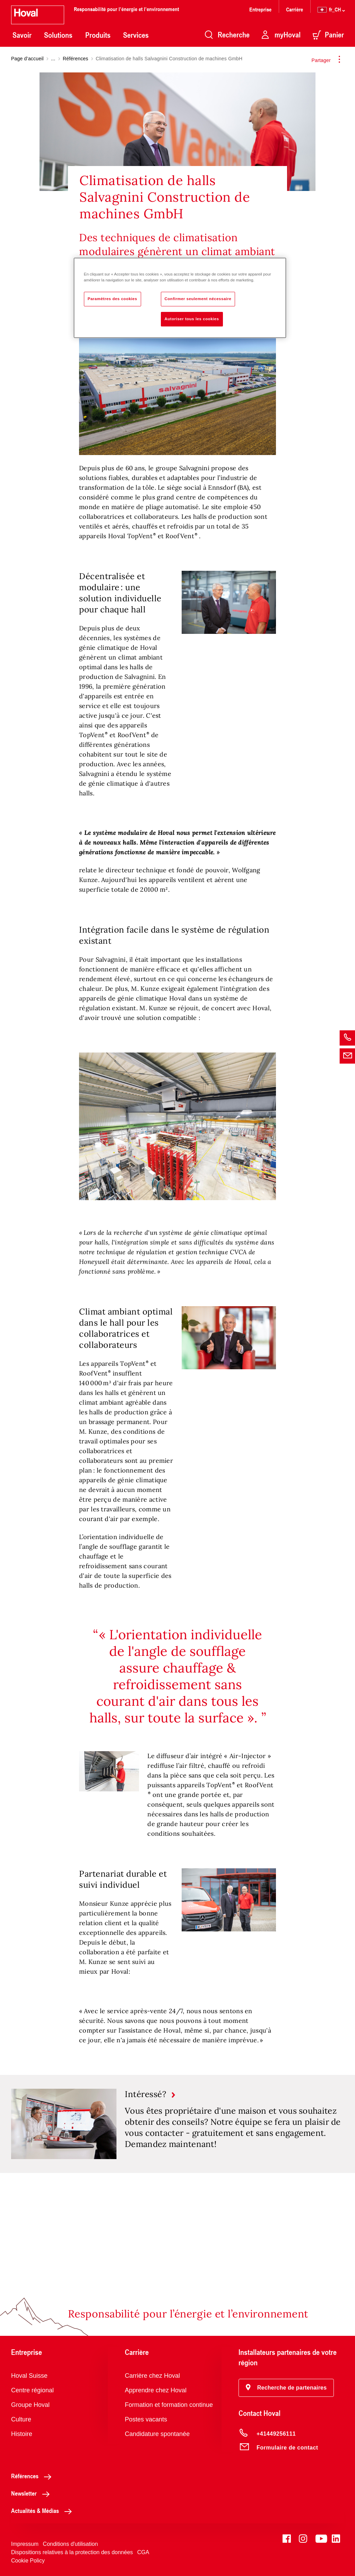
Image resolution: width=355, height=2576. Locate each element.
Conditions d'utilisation (70, 2544)
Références (75, 58)
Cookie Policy (28, 2561)
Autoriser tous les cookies (192, 319)
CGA (143, 2552)
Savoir (22, 35)
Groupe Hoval (30, 2404)
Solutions (58, 35)
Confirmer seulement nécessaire (198, 299)
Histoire (21, 2433)
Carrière (294, 9)
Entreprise (260, 9)
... (53, 58)
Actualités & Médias (43, 2510)
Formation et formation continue (169, 2404)
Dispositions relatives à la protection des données (72, 2552)
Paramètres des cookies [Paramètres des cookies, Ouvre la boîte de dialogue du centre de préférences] (112, 299)
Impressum (24, 2544)
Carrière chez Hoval (152, 2375)
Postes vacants (146, 2419)
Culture (21, 2419)
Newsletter (32, 2493)
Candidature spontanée (157, 2433)
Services (136, 35)
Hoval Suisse (29, 2375)
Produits (98, 35)
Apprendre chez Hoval (156, 2390)
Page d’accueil (27, 58)
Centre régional (32, 2390)
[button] (286, 2388)
